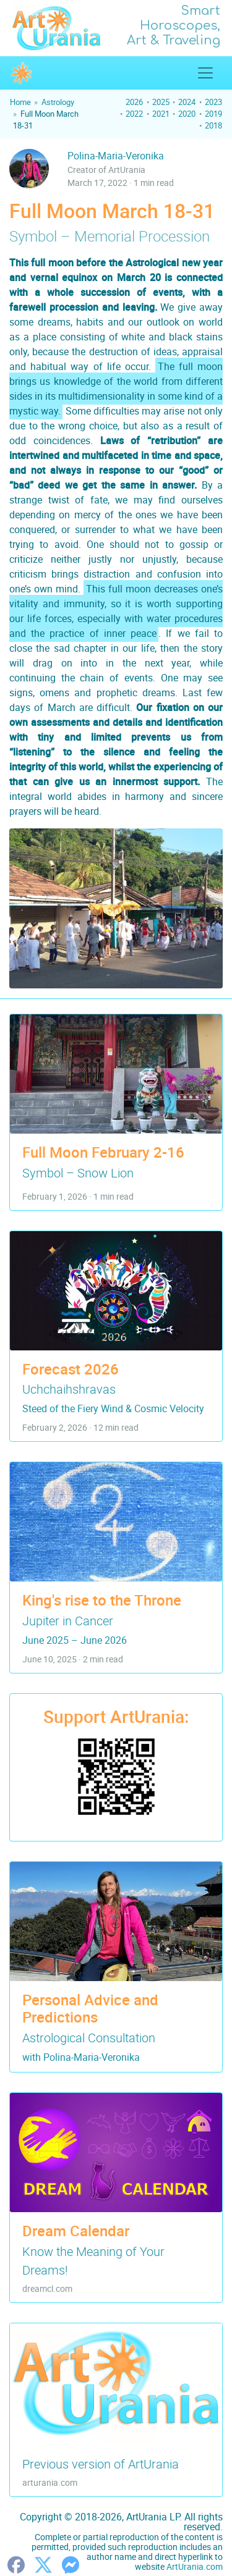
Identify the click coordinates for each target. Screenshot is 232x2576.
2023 (213, 101)
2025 (161, 101)
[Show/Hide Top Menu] (205, 73)
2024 (186, 101)
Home (20, 101)
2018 (213, 125)
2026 (134, 101)
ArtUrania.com (194, 2566)
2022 (134, 113)
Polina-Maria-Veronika (115, 155)
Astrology (57, 101)
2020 (186, 113)
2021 (161, 113)
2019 (213, 113)
